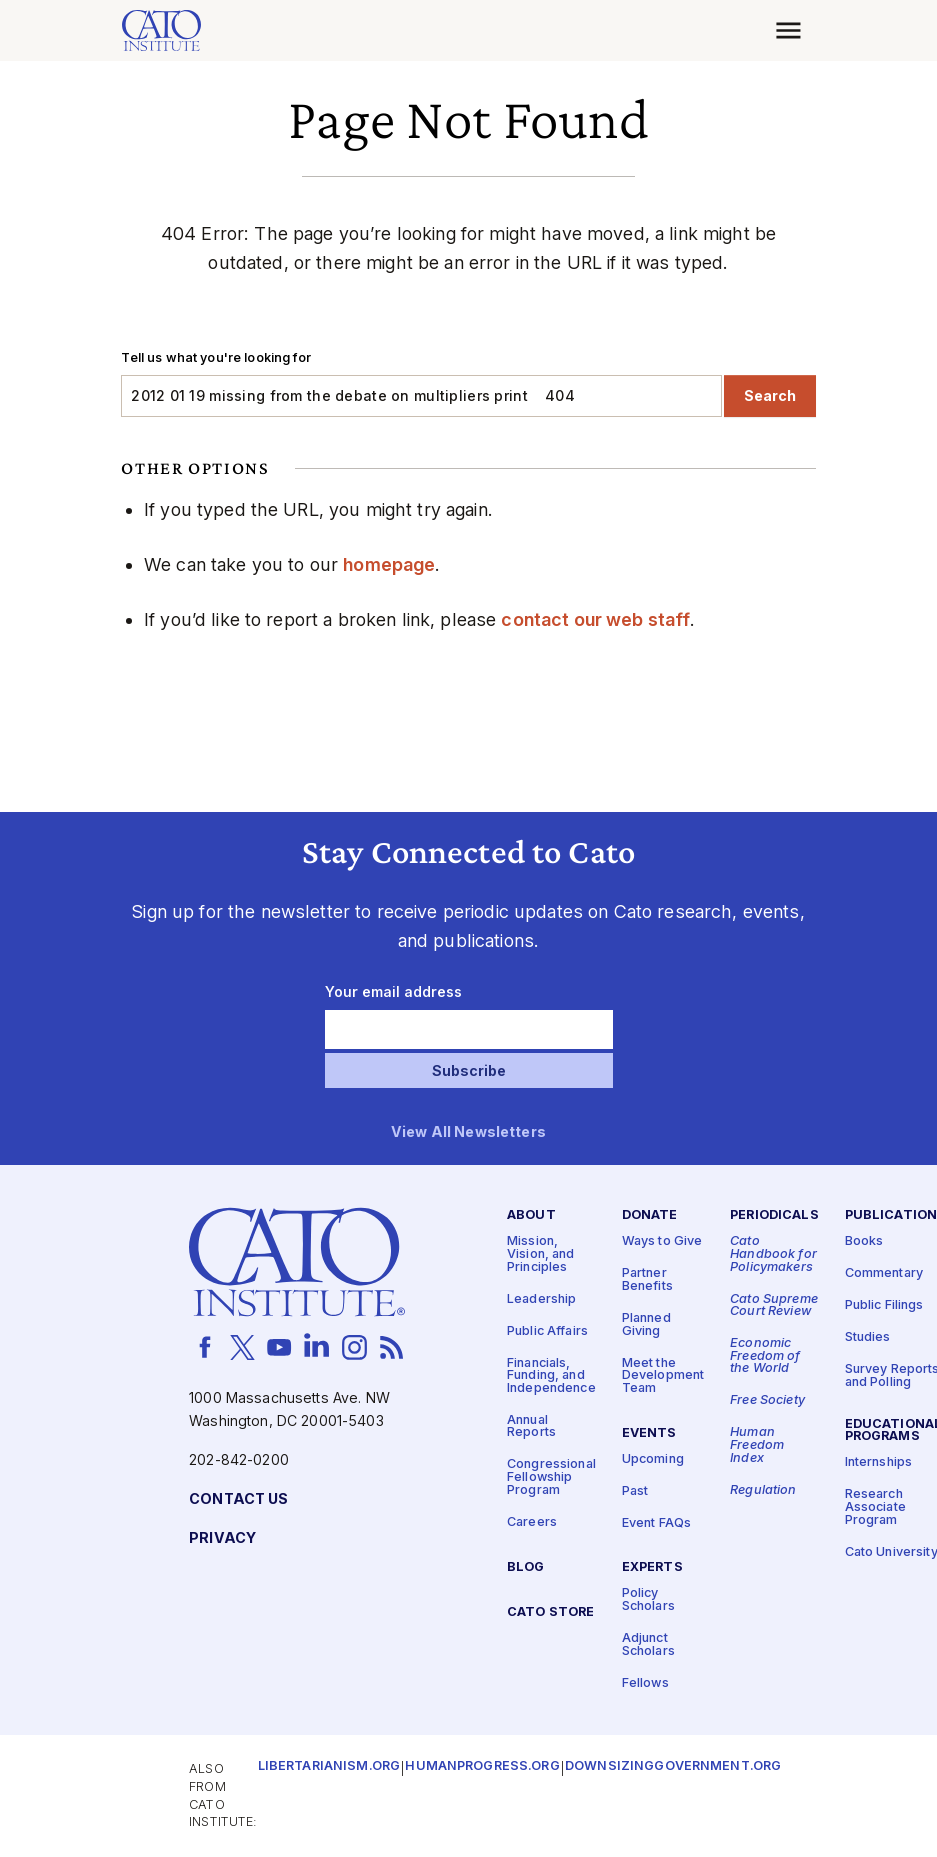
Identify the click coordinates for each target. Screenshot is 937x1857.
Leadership (541, 1298)
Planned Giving (646, 1325)
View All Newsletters (468, 1132)
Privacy (222, 1538)
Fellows (645, 1682)
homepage (389, 564)
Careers (532, 1521)
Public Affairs (547, 1330)
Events (649, 1432)
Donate (650, 1215)
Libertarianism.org (329, 1766)
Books (864, 1241)
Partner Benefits (647, 1280)
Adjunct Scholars (648, 1645)
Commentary (884, 1273)
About (531, 1215)
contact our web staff (595, 619)
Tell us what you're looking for (215, 357)
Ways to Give (662, 1241)
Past (635, 1490)
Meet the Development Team (663, 1375)
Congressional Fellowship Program (551, 1477)
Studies (868, 1337)
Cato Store (550, 1611)
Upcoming (653, 1458)
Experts (652, 1567)
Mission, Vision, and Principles (541, 1254)
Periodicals (774, 1215)
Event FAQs (656, 1522)
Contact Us (238, 1499)
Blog (526, 1566)
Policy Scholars (648, 1600)
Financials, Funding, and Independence (551, 1375)
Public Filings (884, 1305)
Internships (879, 1462)
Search (770, 395)
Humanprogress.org (482, 1766)
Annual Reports (531, 1426)
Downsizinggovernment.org (673, 1766)
